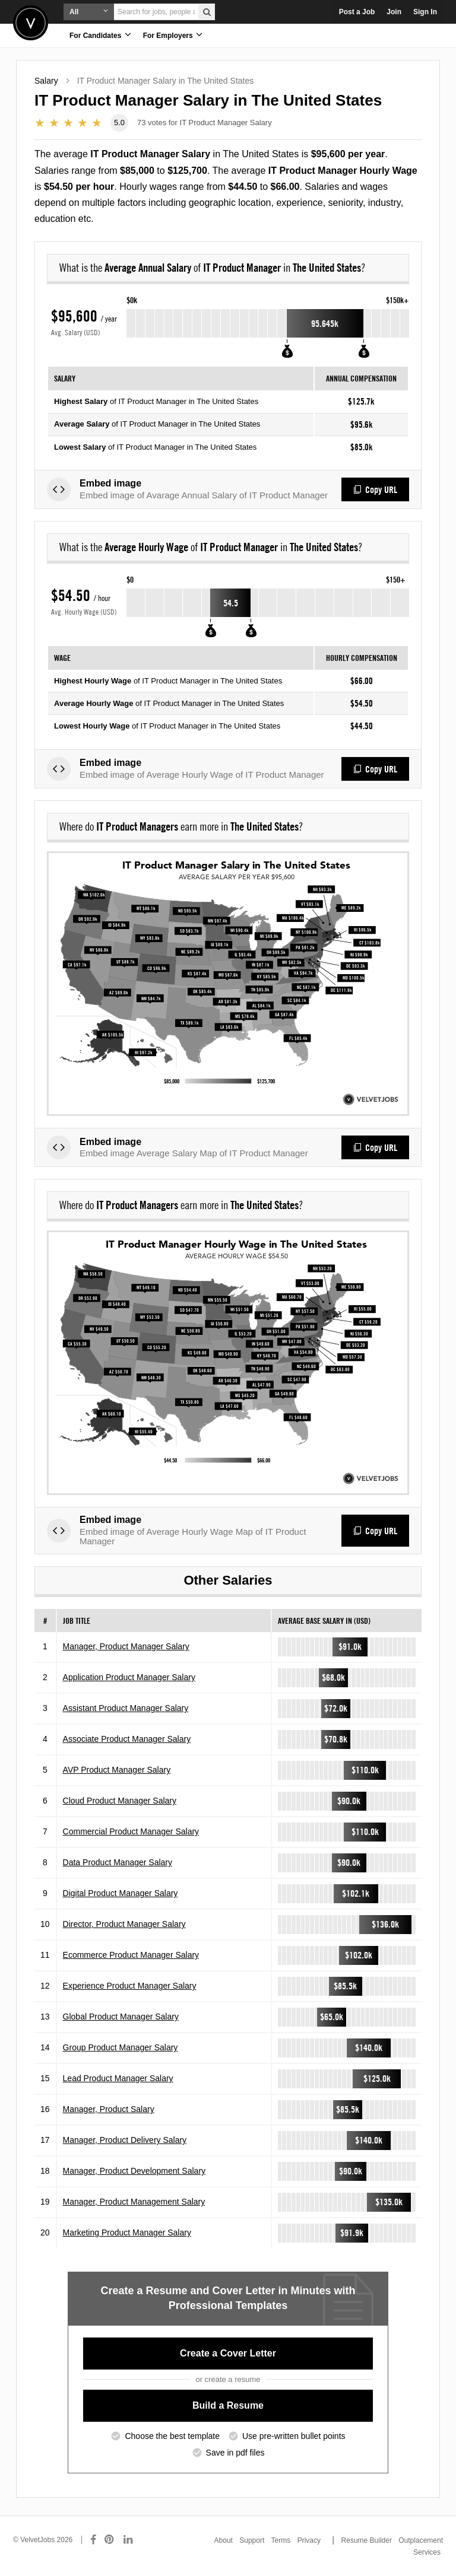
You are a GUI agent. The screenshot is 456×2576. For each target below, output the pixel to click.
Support (251, 2540)
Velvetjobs (30, 22)
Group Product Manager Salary (120, 2047)
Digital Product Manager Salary (120, 1893)
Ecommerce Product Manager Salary (131, 1955)
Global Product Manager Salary (121, 2016)
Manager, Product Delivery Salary (125, 2140)
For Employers (172, 35)
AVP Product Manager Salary (117, 1769)
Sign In (425, 12)
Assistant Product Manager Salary (126, 1708)
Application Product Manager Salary (129, 1677)
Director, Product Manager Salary (124, 1924)
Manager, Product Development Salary (134, 2171)
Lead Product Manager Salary (118, 2078)
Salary (46, 80)
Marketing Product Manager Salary (127, 2232)
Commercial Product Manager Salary (131, 1831)
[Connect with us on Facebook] (93, 2540)
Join (394, 12)
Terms (281, 2540)
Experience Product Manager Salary (130, 1985)
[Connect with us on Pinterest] (109, 2540)
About (223, 2540)
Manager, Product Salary (108, 2109)
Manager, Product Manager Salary (126, 1646)
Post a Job (357, 12)
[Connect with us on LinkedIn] (129, 2540)
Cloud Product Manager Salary (119, 1800)
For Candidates (100, 35)
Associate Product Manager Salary (127, 1739)
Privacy (309, 2540)
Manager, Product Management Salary (134, 2201)
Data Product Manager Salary (117, 1862)
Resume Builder (366, 2540)
